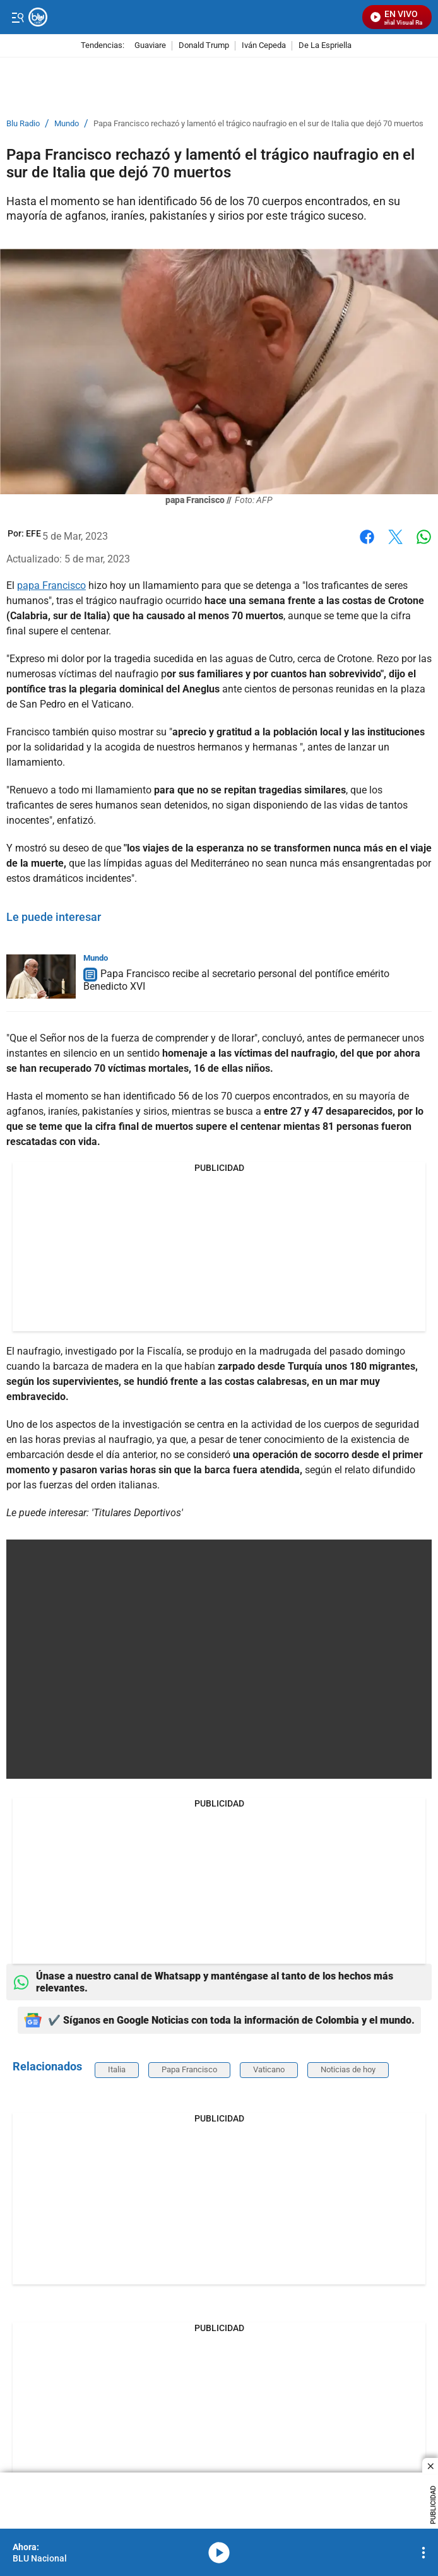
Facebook (367, 537)
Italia (117, 2069)
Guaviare (150, 45)
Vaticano (269, 2069)
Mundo (66, 123)
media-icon (219, 2553)
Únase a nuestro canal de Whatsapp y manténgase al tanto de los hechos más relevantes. (203, 1982)
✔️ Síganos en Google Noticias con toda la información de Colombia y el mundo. (219, 2020)
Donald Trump (204, 45)
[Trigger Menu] (17, 17)
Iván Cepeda (264, 45)
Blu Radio (23, 123)
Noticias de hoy (348, 2069)
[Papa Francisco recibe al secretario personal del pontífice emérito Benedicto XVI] (41, 976)
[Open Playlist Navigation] (423, 2552)
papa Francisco (51, 585)
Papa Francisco (189, 2069)
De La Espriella (325, 45)
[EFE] (33, 533)
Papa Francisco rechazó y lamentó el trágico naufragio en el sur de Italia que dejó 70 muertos (258, 123)
